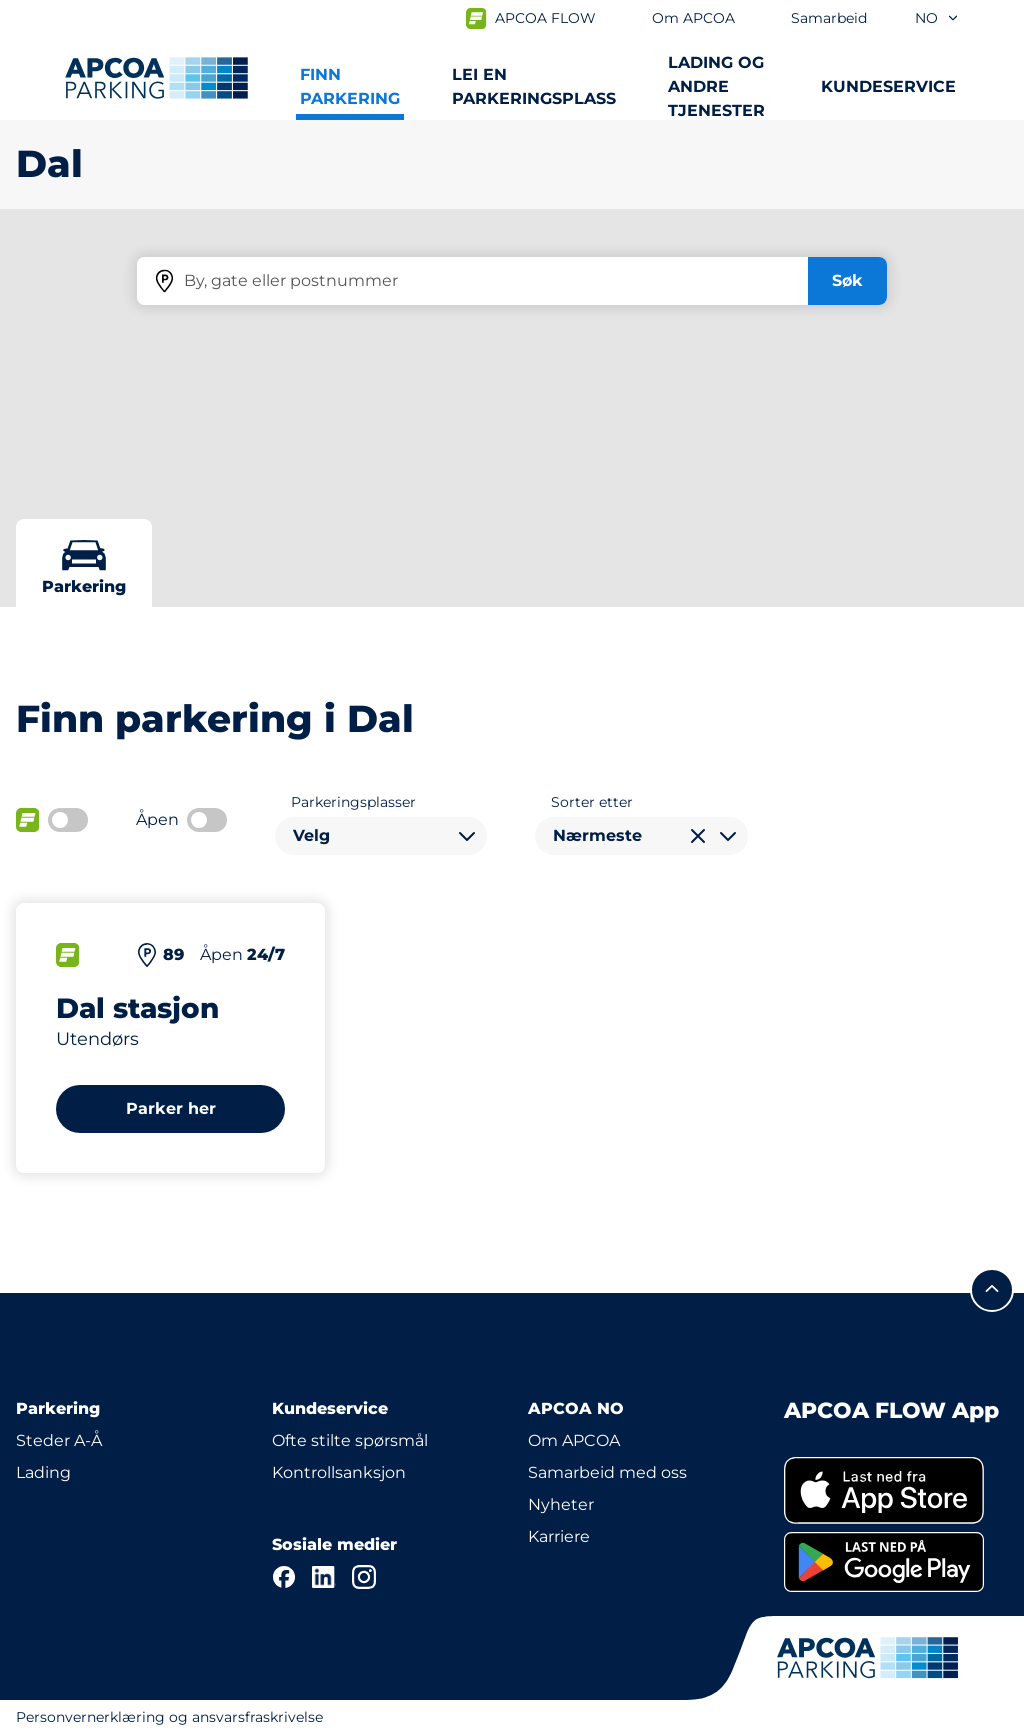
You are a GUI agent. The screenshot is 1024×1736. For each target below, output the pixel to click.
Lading (43, 1472)
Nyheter (561, 1504)
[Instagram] (364, 1577)
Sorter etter (592, 802)
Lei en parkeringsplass (534, 86)
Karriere (559, 1536)
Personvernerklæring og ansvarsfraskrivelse (169, 1717)
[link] (896, 1490)
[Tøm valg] (698, 836)
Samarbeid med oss (607, 1472)
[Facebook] (284, 1577)
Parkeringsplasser (353, 802)
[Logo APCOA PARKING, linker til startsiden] (156, 78)
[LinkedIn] (324, 1577)
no (937, 18)
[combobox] (381, 836)
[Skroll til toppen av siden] (992, 1290)
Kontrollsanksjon (339, 1472)
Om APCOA (574, 1440)
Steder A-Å (59, 1440)
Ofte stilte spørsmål (350, 1440)
